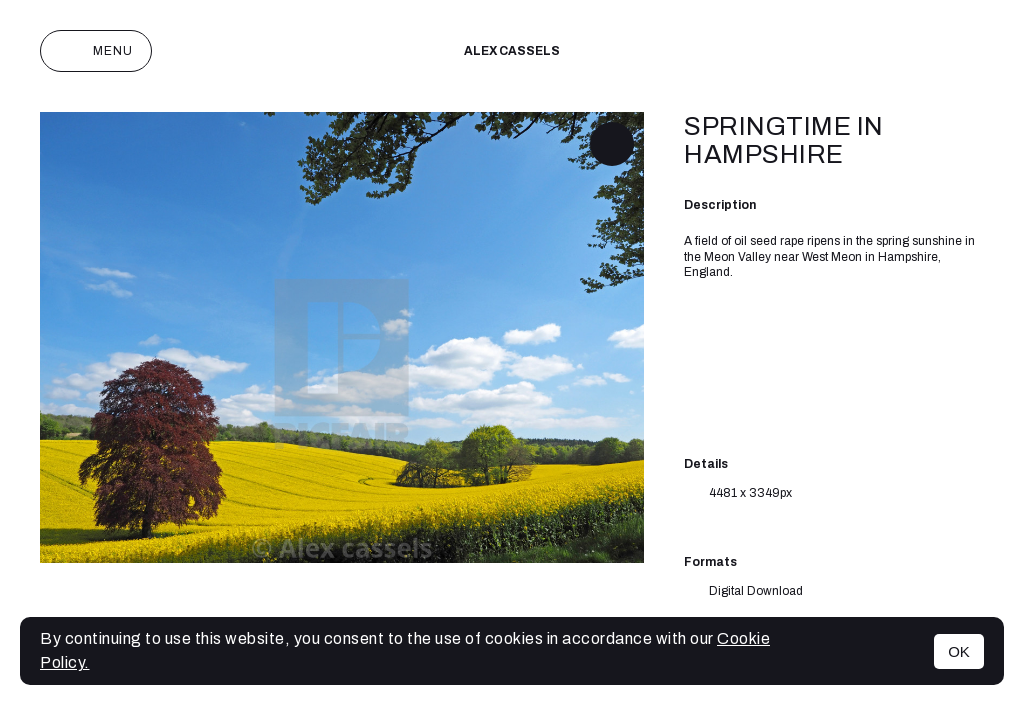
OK (959, 651)
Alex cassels (512, 51)
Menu (96, 51)
